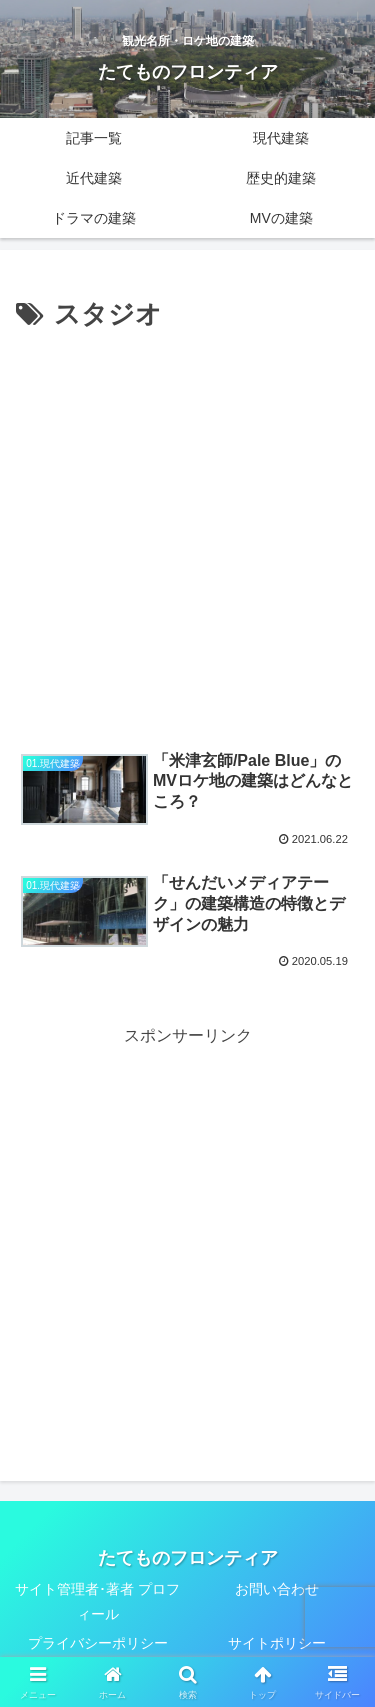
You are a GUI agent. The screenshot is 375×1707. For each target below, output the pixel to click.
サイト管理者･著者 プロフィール (97, 1601)
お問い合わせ (277, 1589)
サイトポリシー (277, 1643)
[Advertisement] (187, 535)
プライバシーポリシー (98, 1643)
